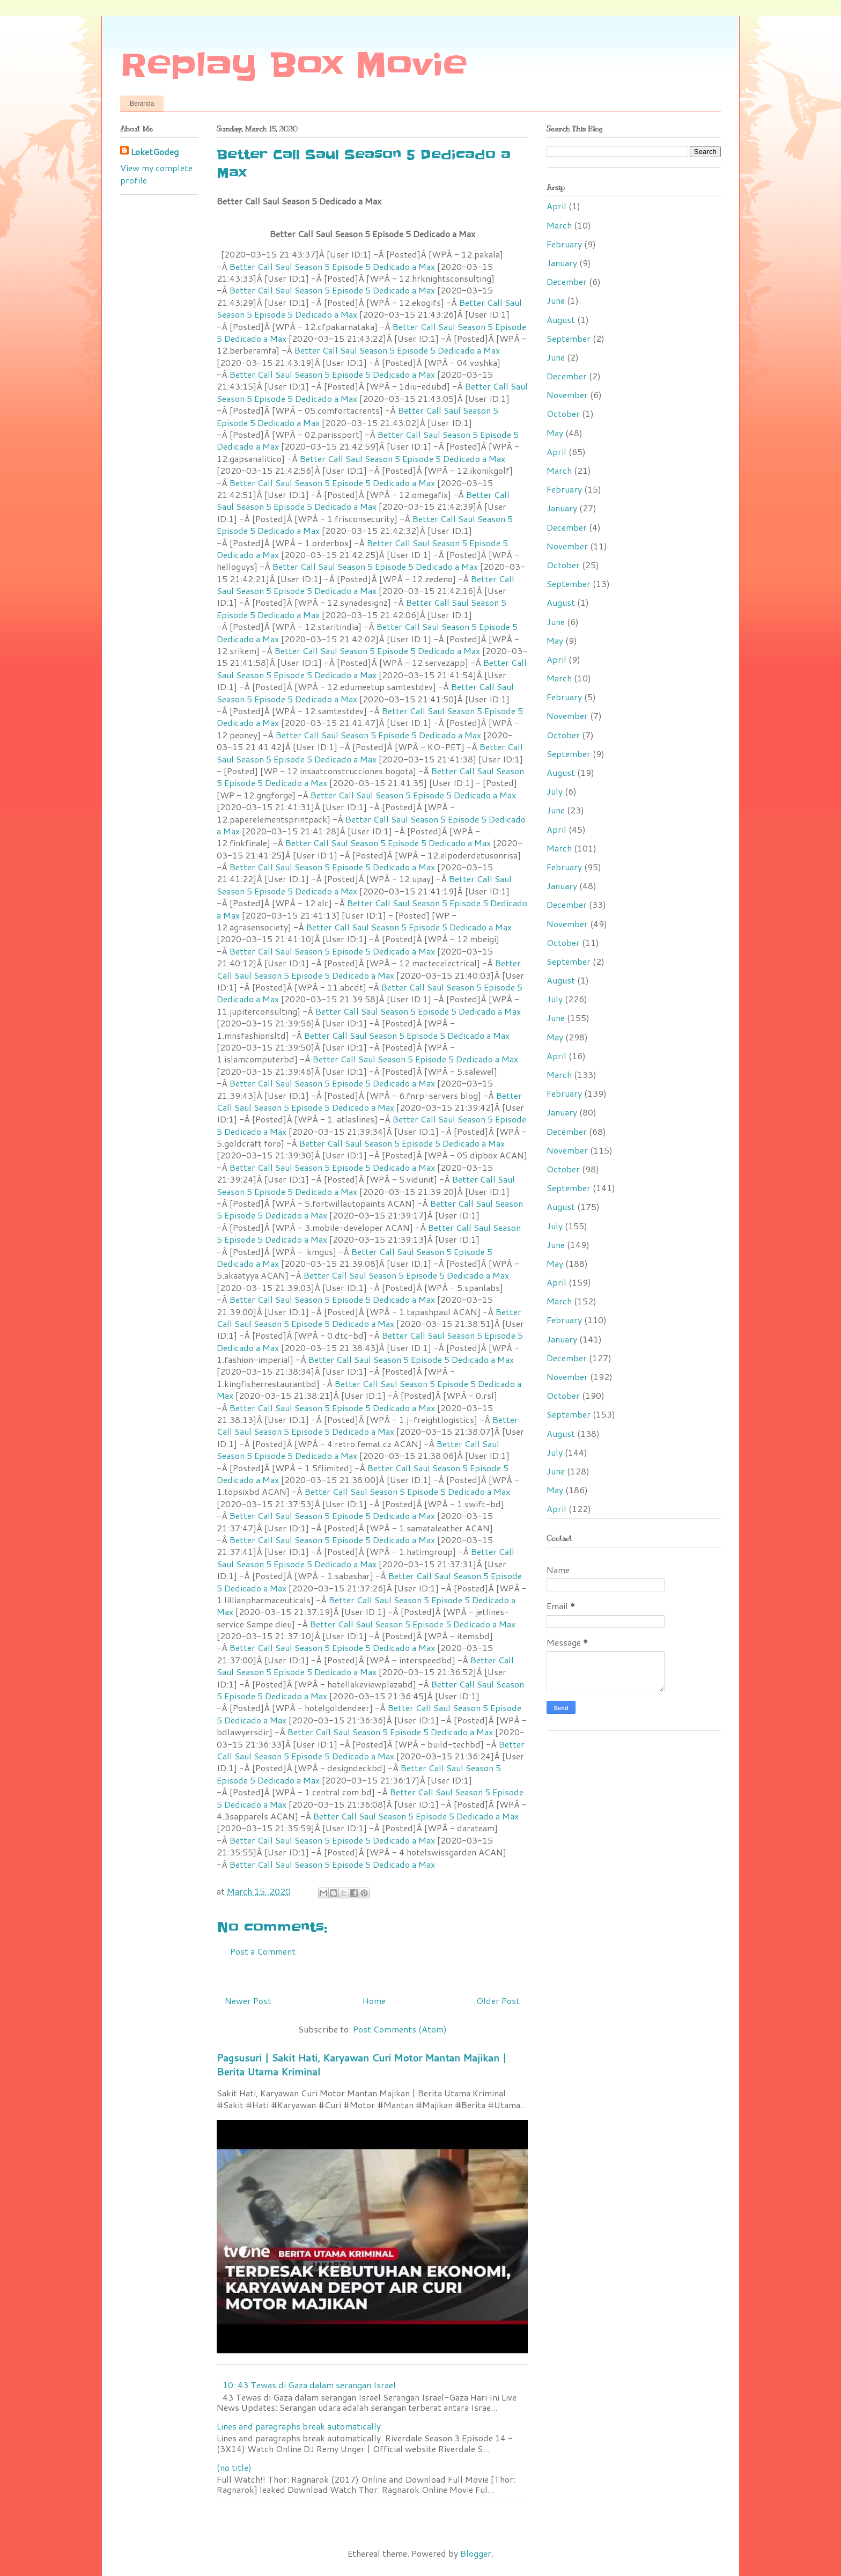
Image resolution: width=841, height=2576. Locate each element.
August (561, 319)
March (559, 225)
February (564, 244)
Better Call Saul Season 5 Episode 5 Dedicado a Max (332, 266)
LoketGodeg (155, 152)
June (556, 300)
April (556, 206)
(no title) (234, 2467)
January (562, 262)
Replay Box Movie (293, 65)
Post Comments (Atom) (400, 2029)
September (569, 338)
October (563, 413)
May (555, 433)
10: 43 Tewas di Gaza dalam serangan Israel (309, 2385)
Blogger (475, 2553)
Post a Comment (263, 1951)
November (567, 394)
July (555, 791)
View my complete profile (156, 174)
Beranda (142, 103)
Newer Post (248, 2000)
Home (374, 2000)
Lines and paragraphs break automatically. (300, 2426)
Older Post (498, 2000)
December (567, 281)
